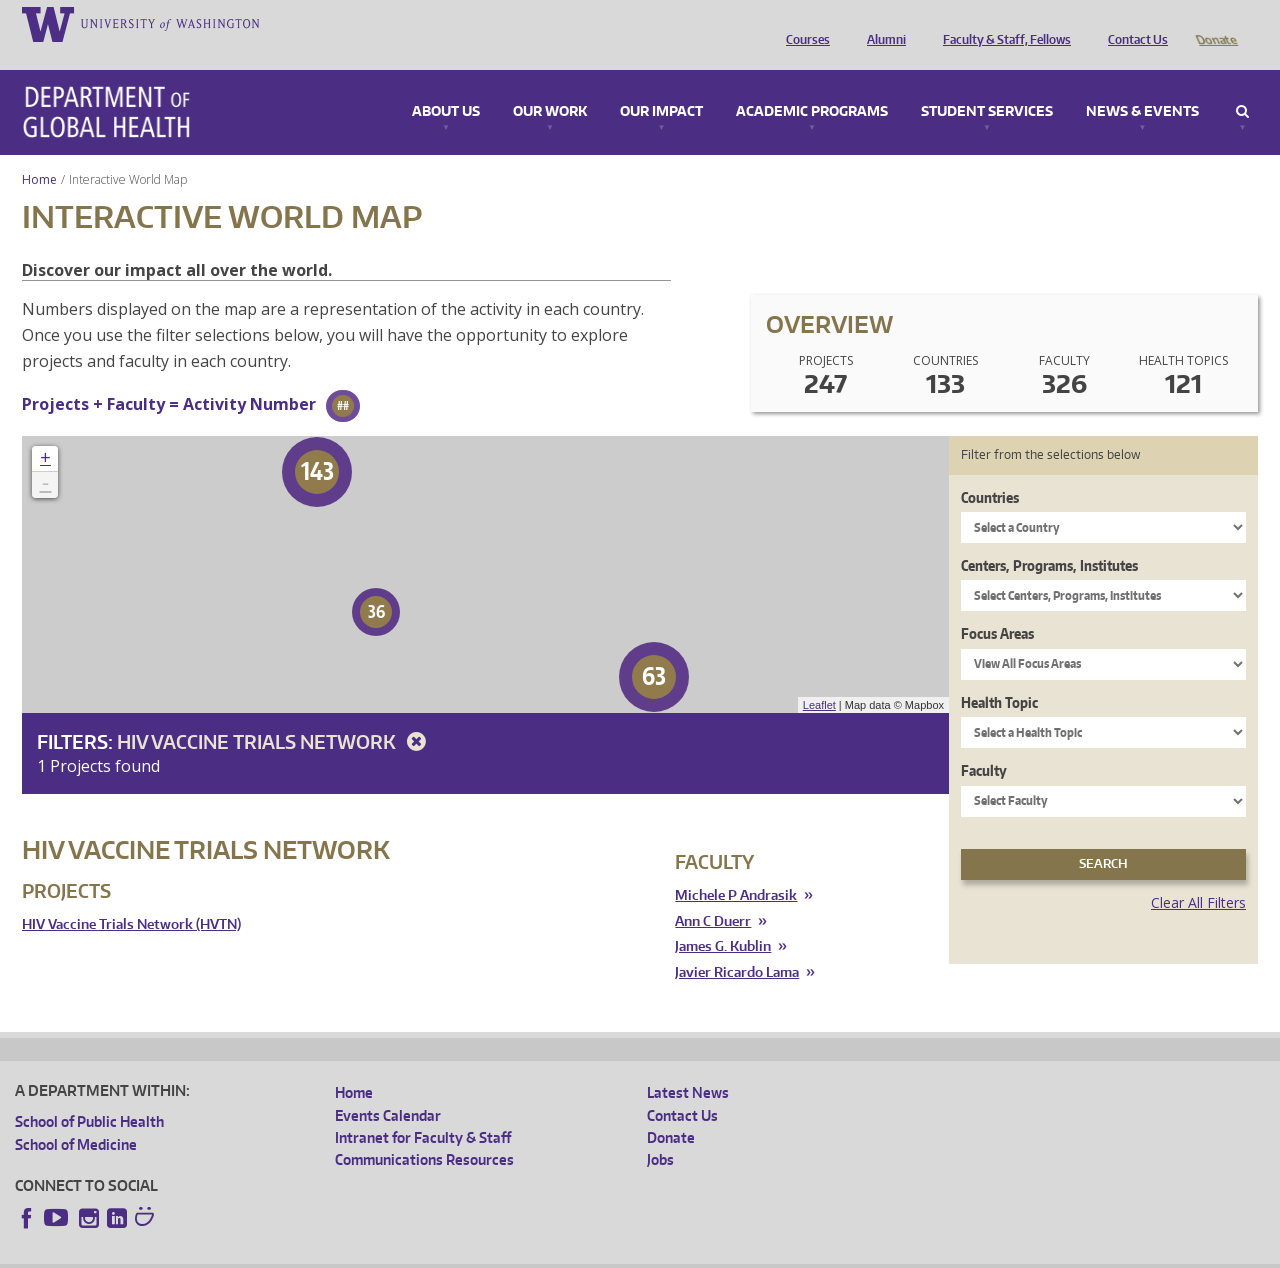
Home (39, 151)
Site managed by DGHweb (479, 1252)
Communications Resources (424, 1131)
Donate (1215, 23)
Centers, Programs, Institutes (1049, 537)
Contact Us (1133, 23)
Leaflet (819, 677)
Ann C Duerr (713, 893)
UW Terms (360, 1252)
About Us (446, 84)
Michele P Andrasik (736, 867)
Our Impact (661, 84)
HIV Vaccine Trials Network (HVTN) (131, 896)
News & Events (1142, 84)
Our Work (550, 84)
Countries (990, 469)
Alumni (881, 23)
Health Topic (999, 674)
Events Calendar (388, 1087)
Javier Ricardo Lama (737, 944)
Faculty (984, 742)
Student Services (987, 84)
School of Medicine (76, 1116)
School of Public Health (89, 1093)
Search (1242, 84)
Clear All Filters (1198, 874)
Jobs (660, 1131)
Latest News (688, 1064)
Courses (803, 23)
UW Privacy (279, 1252)
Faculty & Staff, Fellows (1002, 23)
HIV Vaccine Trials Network (275, 713)
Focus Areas (997, 605)
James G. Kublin (723, 918)
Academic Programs (812, 84)
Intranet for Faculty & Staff (423, 1109)
